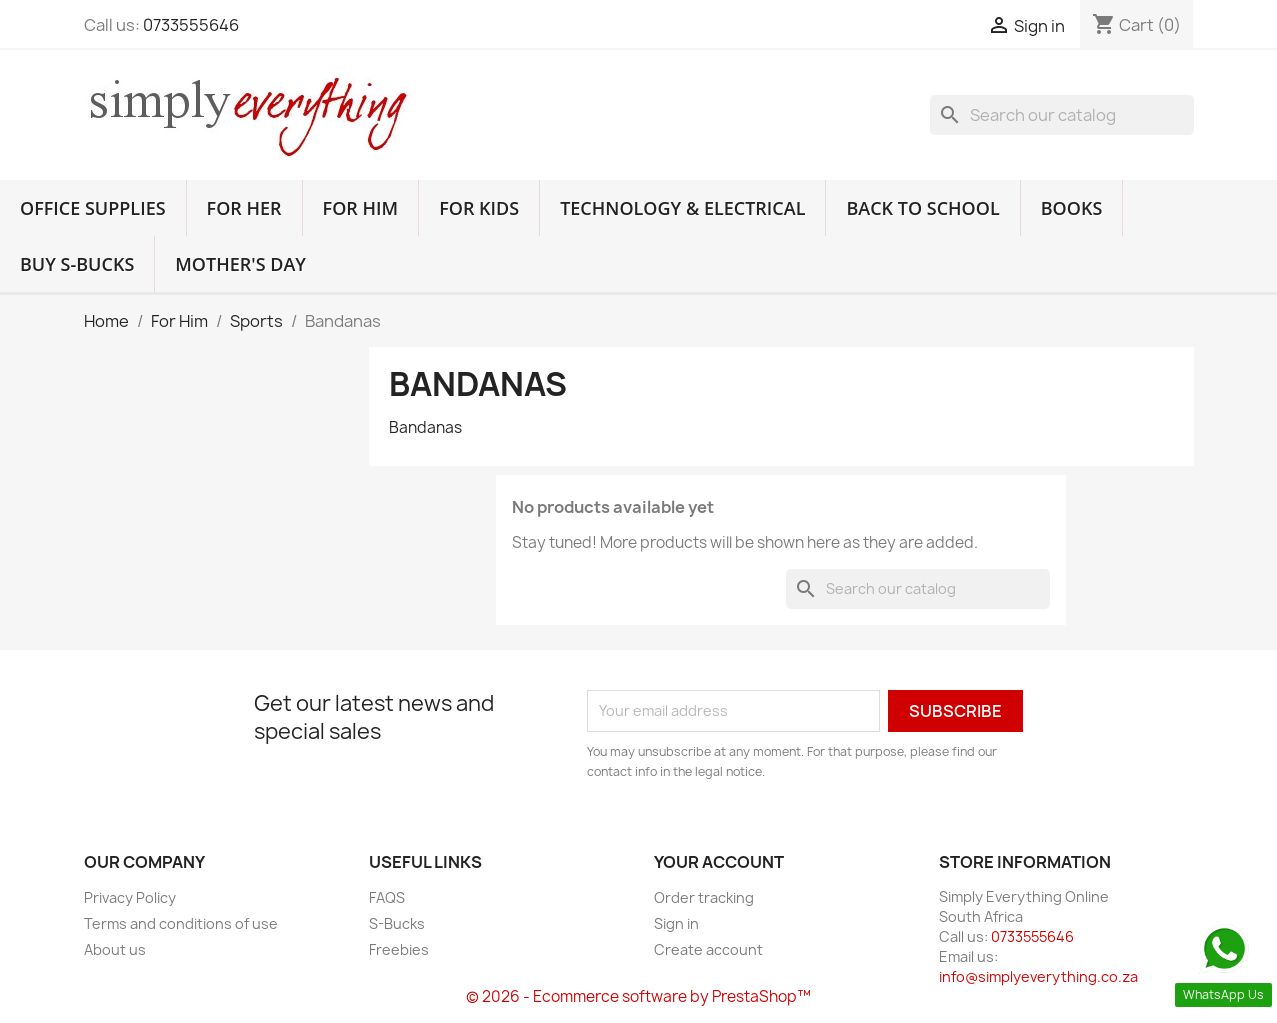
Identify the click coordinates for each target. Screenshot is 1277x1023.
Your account (719, 862)
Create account (708, 949)
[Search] (1062, 115)
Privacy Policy (130, 897)
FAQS (387, 897)
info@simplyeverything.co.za (1038, 976)
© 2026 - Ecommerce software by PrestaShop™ (638, 996)
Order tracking (704, 897)
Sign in (676, 923)
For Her (244, 208)
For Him (361, 208)
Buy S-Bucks (77, 264)
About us (115, 949)
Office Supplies (93, 208)
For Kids (479, 208)
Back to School (922, 208)
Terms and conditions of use (181, 923)
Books (1072, 208)
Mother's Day (240, 264)
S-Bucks (397, 923)
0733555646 (191, 25)
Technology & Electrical (682, 208)
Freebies (399, 949)
